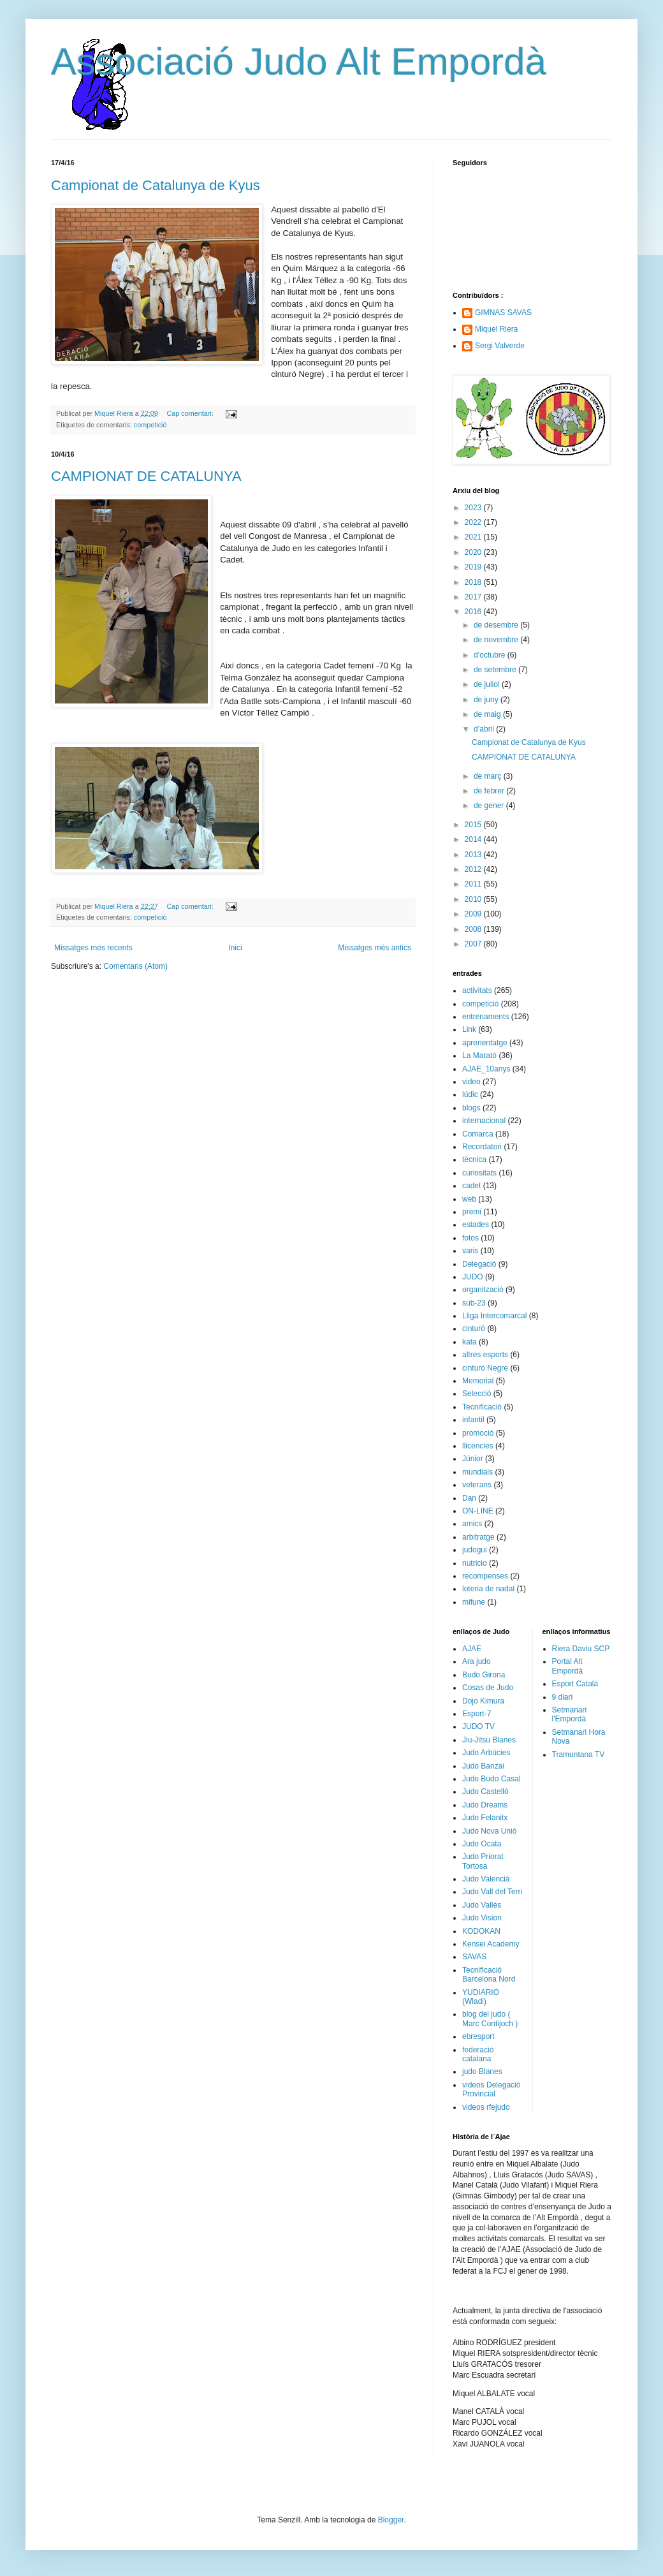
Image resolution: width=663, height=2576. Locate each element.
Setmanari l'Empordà (569, 1714)
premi (471, 1211)
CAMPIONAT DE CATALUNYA (146, 476)
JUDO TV (478, 1726)
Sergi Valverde (500, 345)
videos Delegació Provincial (491, 2089)
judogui (474, 1549)
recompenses (485, 1575)
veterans (477, 1484)
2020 (474, 552)
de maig (488, 714)
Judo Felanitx (484, 1817)
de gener (490, 805)
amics (472, 1523)
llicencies (477, 1445)
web (469, 1199)
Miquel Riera (496, 329)
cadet (471, 1185)
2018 (474, 582)
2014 (474, 839)
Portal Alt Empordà (567, 1666)
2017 (474, 596)
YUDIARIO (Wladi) (480, 1997)
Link (469, 1029)
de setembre (496, 669)
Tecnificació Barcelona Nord (488, 1975)
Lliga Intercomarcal (494, 1315)
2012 (474, 869)
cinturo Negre (485, 1368)
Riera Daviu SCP (581, 1648)
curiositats (479, 1172)
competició (150, 425)
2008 (474, 929)
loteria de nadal (488, 1588)
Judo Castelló (485, 1791)
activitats (477, 990)
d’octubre (490, 655)
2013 (474, 854)
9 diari (562, 1697)
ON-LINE (477, 1510)
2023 (474, 507)
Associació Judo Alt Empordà (298, 61)
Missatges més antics (374, 947)
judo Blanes (482, 2071)
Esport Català (575, 1683)
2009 (474, 913)
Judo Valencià (486, 1878)
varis (470, 1250)
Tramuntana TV (578, 1754)
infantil (473, 1419)
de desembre (497, 625)
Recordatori (482, 1146)
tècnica (474, 1159)
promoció (477, 1433)
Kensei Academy (490, 1943)
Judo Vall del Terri (492, 1891)
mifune (473, 1602)
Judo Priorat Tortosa (483, 1861)
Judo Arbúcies (486, 1752)
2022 (474, 522)
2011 (474, 884)
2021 (474, 537)
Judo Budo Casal (491, 1778)
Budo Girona (483, 1674)
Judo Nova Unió (489, 1831)
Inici (235, 947)
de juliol (488, 684)
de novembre (497, 639)
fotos (470, 1237)
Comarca (477, 1134)
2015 (474, 824)
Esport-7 (476, 1713)
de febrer (490, 790)
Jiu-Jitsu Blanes (489, 1739)
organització (483, 1289)
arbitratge (478, 1537)
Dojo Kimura (483, 1700)
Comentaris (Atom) (135, 966)
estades (475, 1224)
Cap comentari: (190, 413)
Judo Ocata (481, 1843)
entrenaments (485, 1016)
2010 (474, 899)
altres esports (485, 1354)
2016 (474, 611)
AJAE (471, 1648)
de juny (487, 699)
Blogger (391, 2519)
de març (489, 776)
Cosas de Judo (487, 1687)
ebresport (478, 2036)
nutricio (474, 1563)
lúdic (470, 1094)
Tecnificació (482, 1406)
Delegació (479, 1264)
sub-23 (474, 1303)
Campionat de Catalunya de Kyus (155, 185)
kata (469, 1341)
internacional (484, 1120)
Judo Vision (482, 1917)
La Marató (479, 1055)
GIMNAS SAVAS (503, 312)
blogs (471, 1107)
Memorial (477, 1380)
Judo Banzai (483, 1766)
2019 (474, 567)
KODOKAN (481, 1931)
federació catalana (477, 2054)
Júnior (472, 1458)
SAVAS (474, 1956)
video (471, 1081)
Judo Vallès (481, 1905)
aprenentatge (484, 1042)
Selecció (476, 1393)
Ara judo (476, 1661)
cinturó (473, 1328)
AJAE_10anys (486, 1068)
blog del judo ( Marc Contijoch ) (490, 2019)
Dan (469, 1498)
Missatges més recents (93, 947)
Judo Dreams (484, 1804)
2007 (474, 943)
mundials (477, 1472)
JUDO (472, 1276)
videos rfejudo (486, 2107)
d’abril (485, 729)
